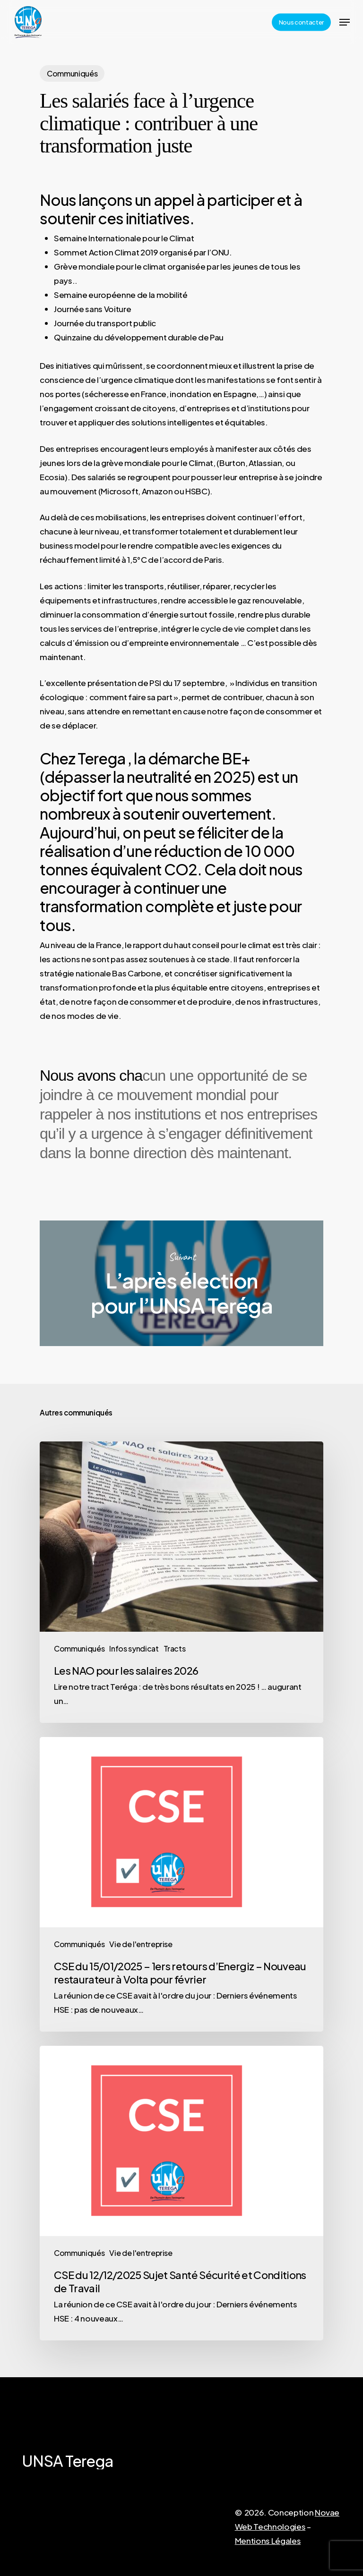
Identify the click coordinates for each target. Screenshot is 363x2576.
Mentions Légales (268, 2540)
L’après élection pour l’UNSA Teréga (181, 1283)
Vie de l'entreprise (141, 1944)
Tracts (175, 1648)
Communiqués (72, 73)
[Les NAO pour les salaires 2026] (181, 1582)
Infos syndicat (133, 1648)
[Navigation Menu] (344, 22)
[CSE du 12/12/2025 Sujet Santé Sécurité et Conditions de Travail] (181, 2193)
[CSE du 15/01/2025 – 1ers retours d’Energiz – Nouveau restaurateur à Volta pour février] (181, 1884)
